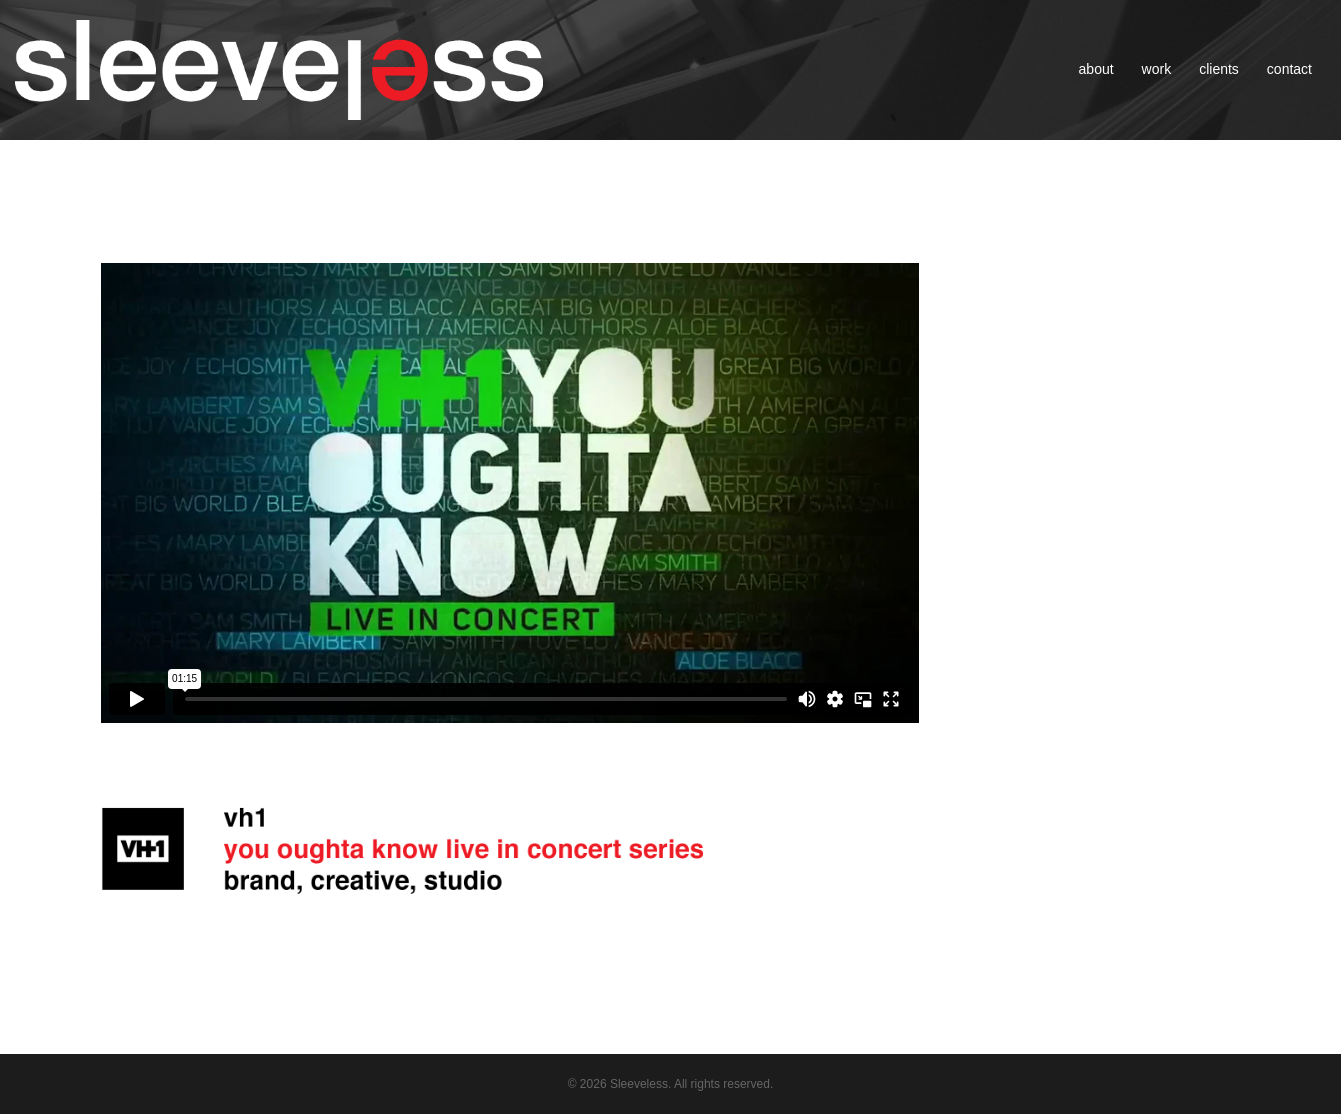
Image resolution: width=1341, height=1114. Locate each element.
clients (1219, 69)
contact (1289, 69)
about (1096, 69)
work (1157, 69)
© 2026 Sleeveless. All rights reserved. (671, 1084)
